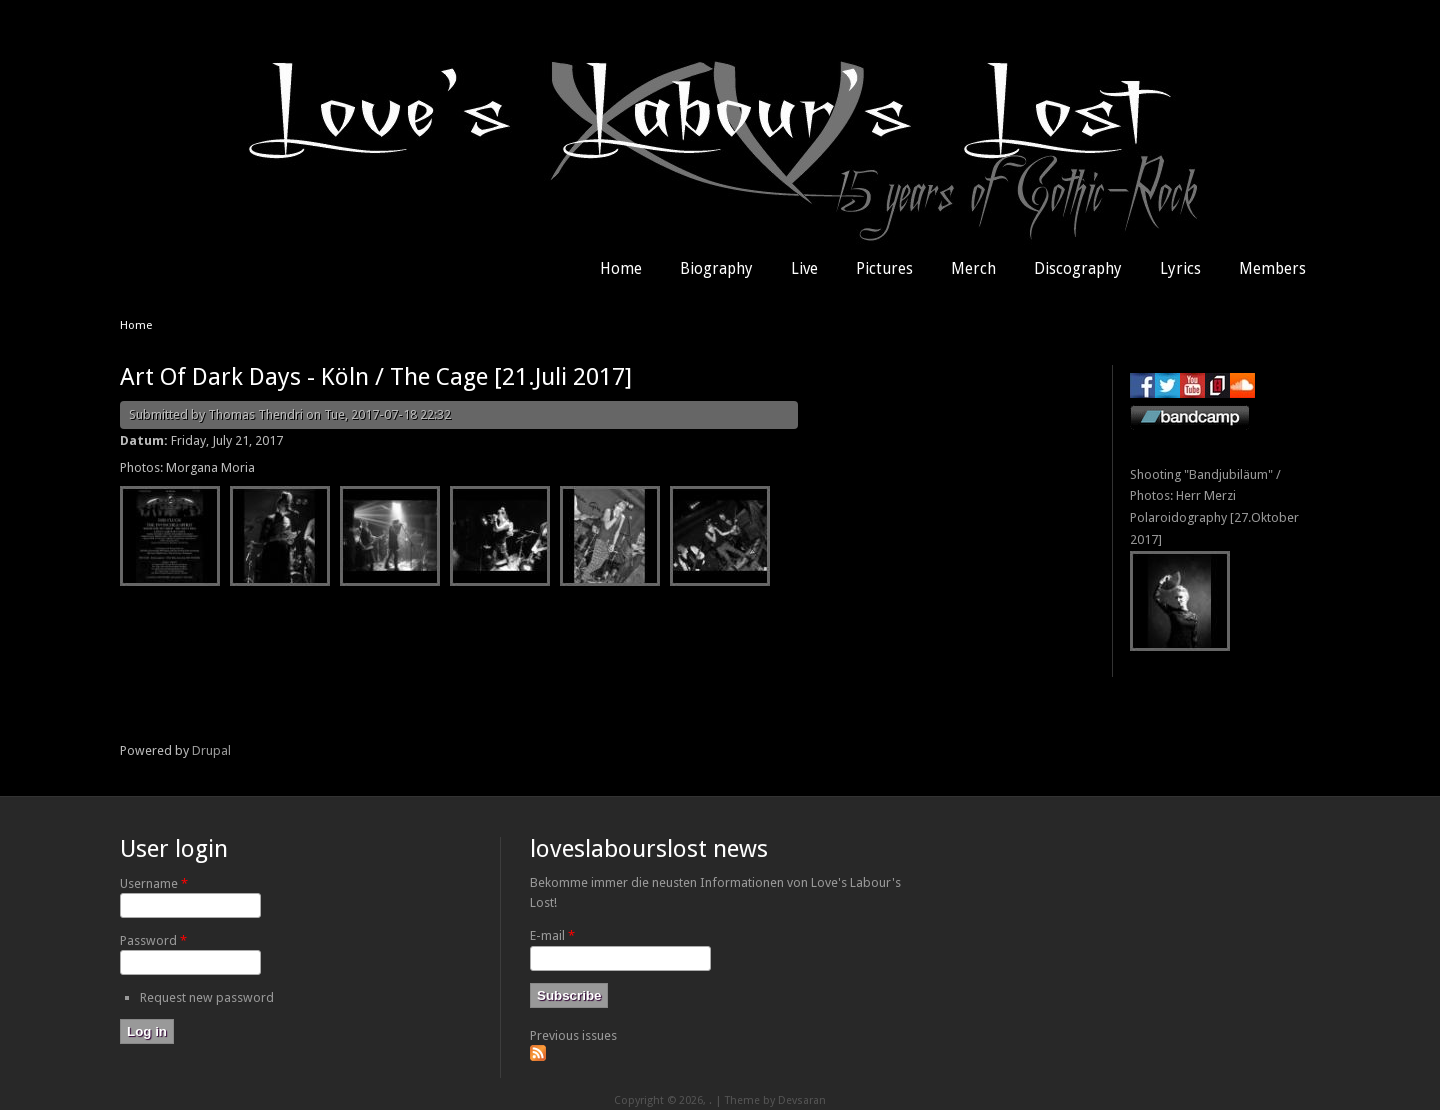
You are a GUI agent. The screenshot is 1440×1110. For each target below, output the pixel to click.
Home (621, 269)
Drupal (211, 750)
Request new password (207, 997)
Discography (1078, 269)
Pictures (884, 269)
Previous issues (573, 1035)
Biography (716, 269)
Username (154, 883)
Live (804, 269)
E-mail (552, 935)
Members (1272, 269)
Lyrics (1180, 269)
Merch (973, 269)
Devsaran (802, 1100)
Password (153, 940)
